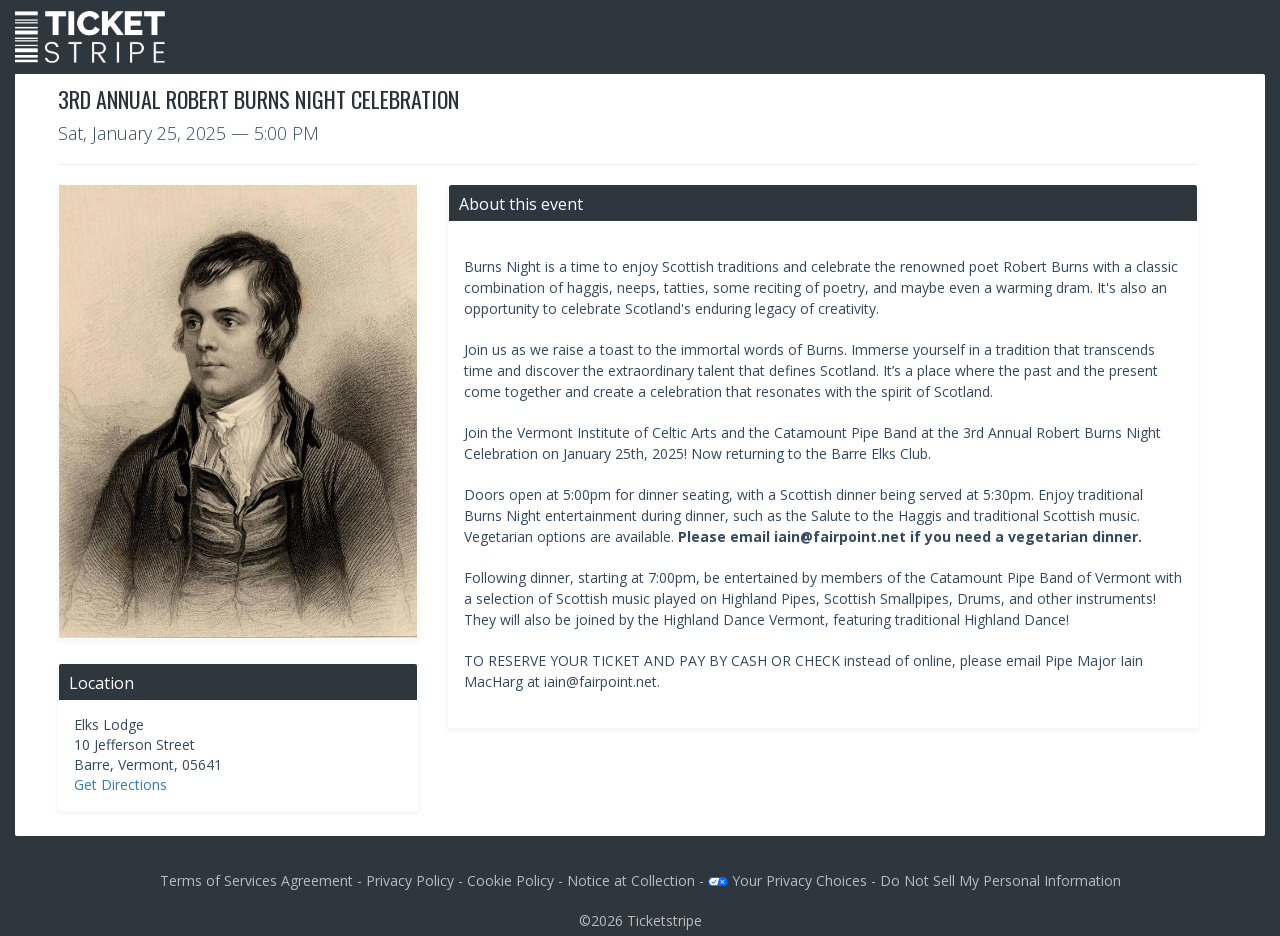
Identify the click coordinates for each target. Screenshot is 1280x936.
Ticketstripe (664, 920)
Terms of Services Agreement (256, 880)
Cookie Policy (510, 880)
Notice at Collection (631, 880)
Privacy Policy (410, 880)
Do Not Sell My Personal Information (1000, 880)
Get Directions (120, 784)
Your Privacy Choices (787, 880)
